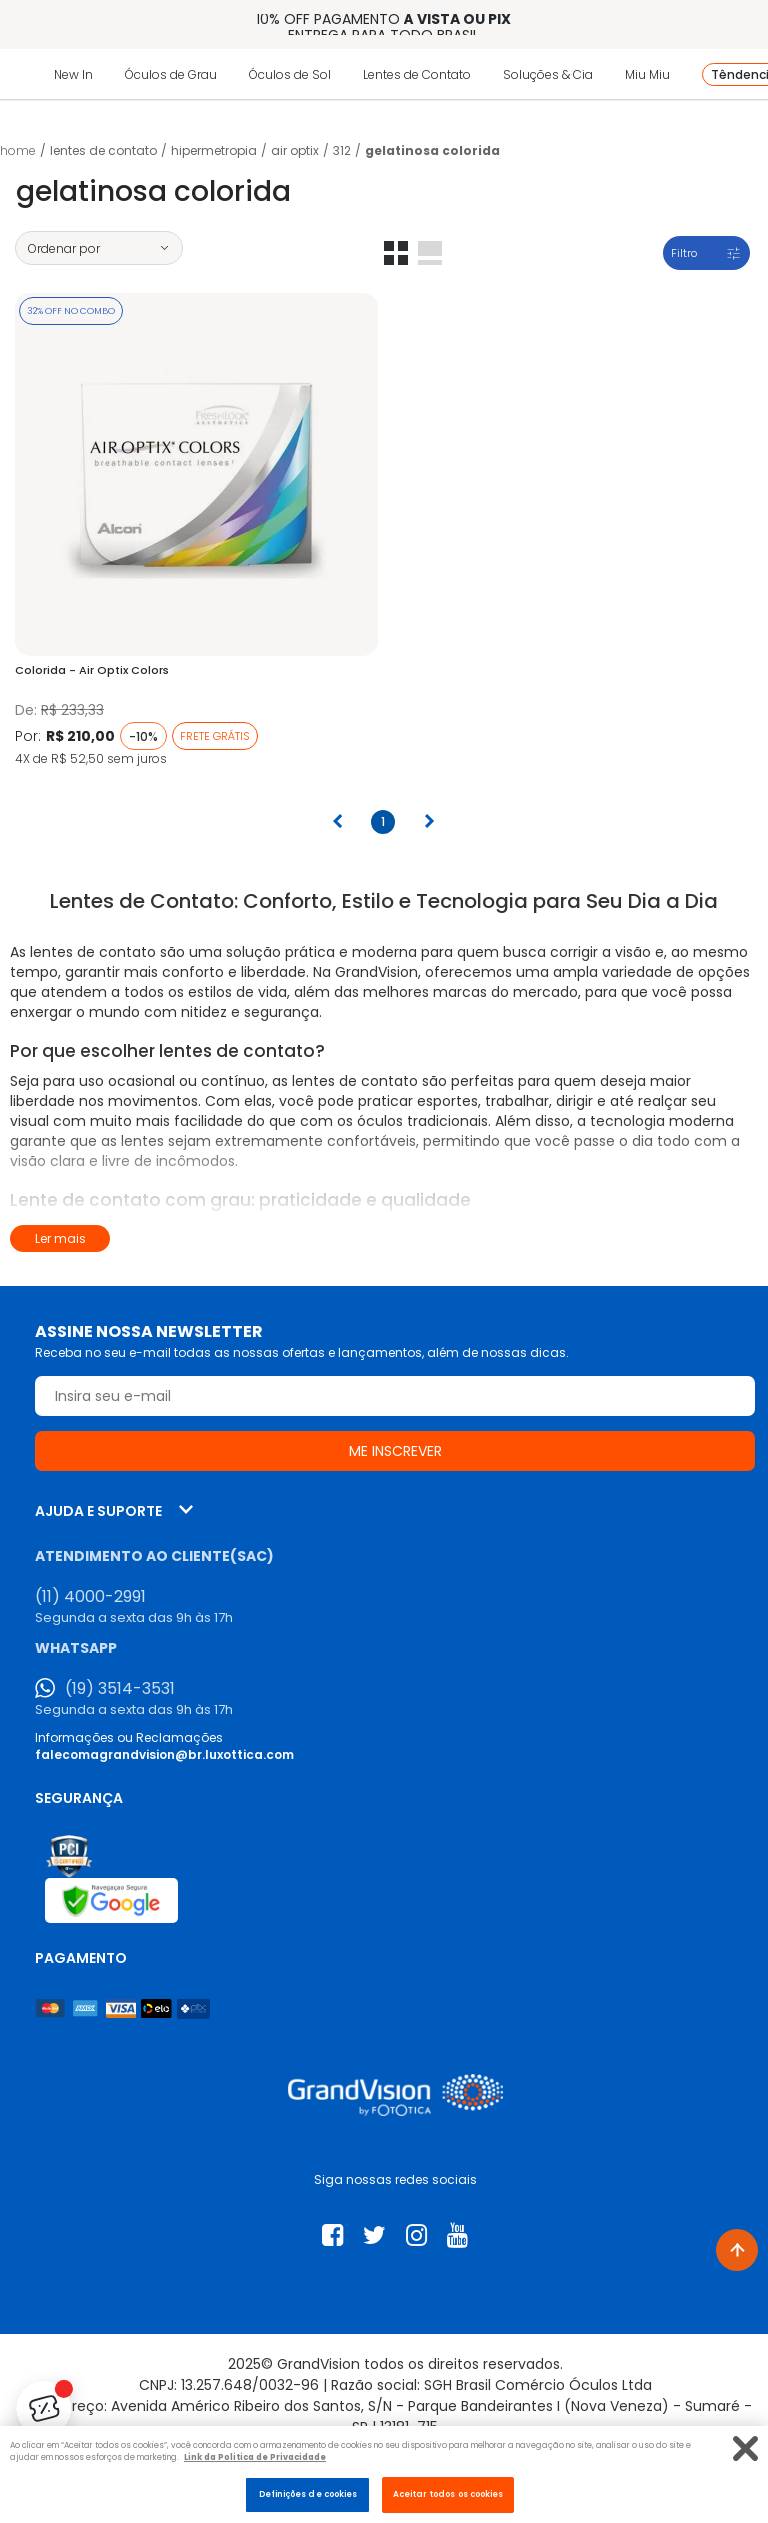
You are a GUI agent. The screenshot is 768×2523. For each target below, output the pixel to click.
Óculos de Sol (290, 74)
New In (73, 74)
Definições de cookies (308, 2494)
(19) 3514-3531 (120, 1689)
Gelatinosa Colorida (432, 150)
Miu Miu (647, 74)
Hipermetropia (214, 150)
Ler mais (60, 1238)
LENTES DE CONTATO (103, 150)
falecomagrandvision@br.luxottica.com (164, 1754)
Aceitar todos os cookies (448, 2494)
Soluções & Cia (548, 74)
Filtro (684, 253)
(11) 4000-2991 (90, 1597)
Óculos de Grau (171, 74)
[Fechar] (745, 2448)
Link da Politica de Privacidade (255, 2457)
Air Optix (295, 150)
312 (342, 150)
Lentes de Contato (417, 74)
